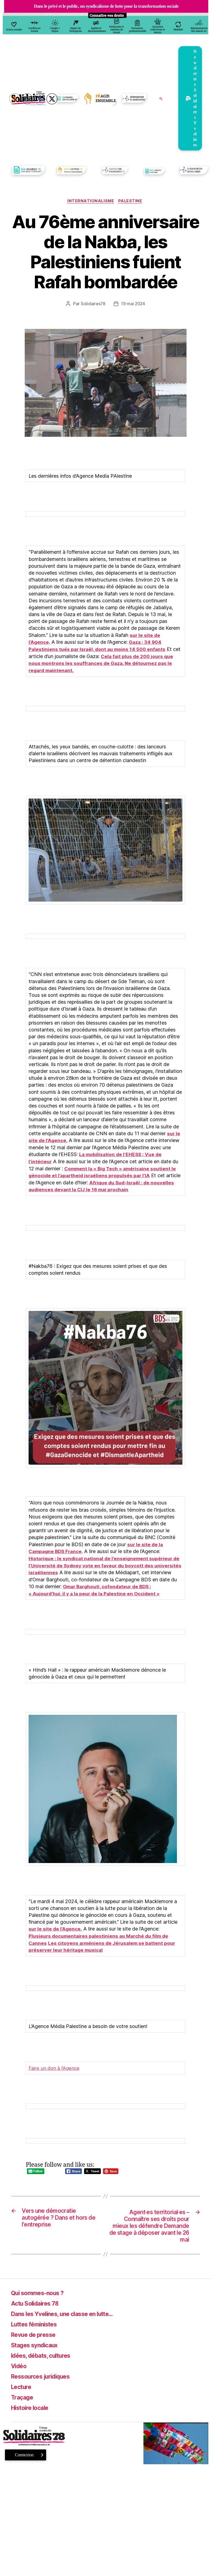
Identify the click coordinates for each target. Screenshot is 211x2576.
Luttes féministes (38, 2326)
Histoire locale (33, 2409)
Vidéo (20, 2367)
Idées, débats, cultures (46, 2357)
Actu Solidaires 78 (38, 2305)
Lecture (23, 2388)
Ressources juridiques (45, 2378)
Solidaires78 (92, 304)
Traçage (23, 2399)
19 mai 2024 (133, 304)
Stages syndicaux (38, 2347)
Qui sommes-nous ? (41, 2294)
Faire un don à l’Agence (55, 2066)
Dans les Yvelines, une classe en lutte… (71, 2315)
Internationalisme (90, 201)
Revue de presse (37, 2336)
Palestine (132, 201)
